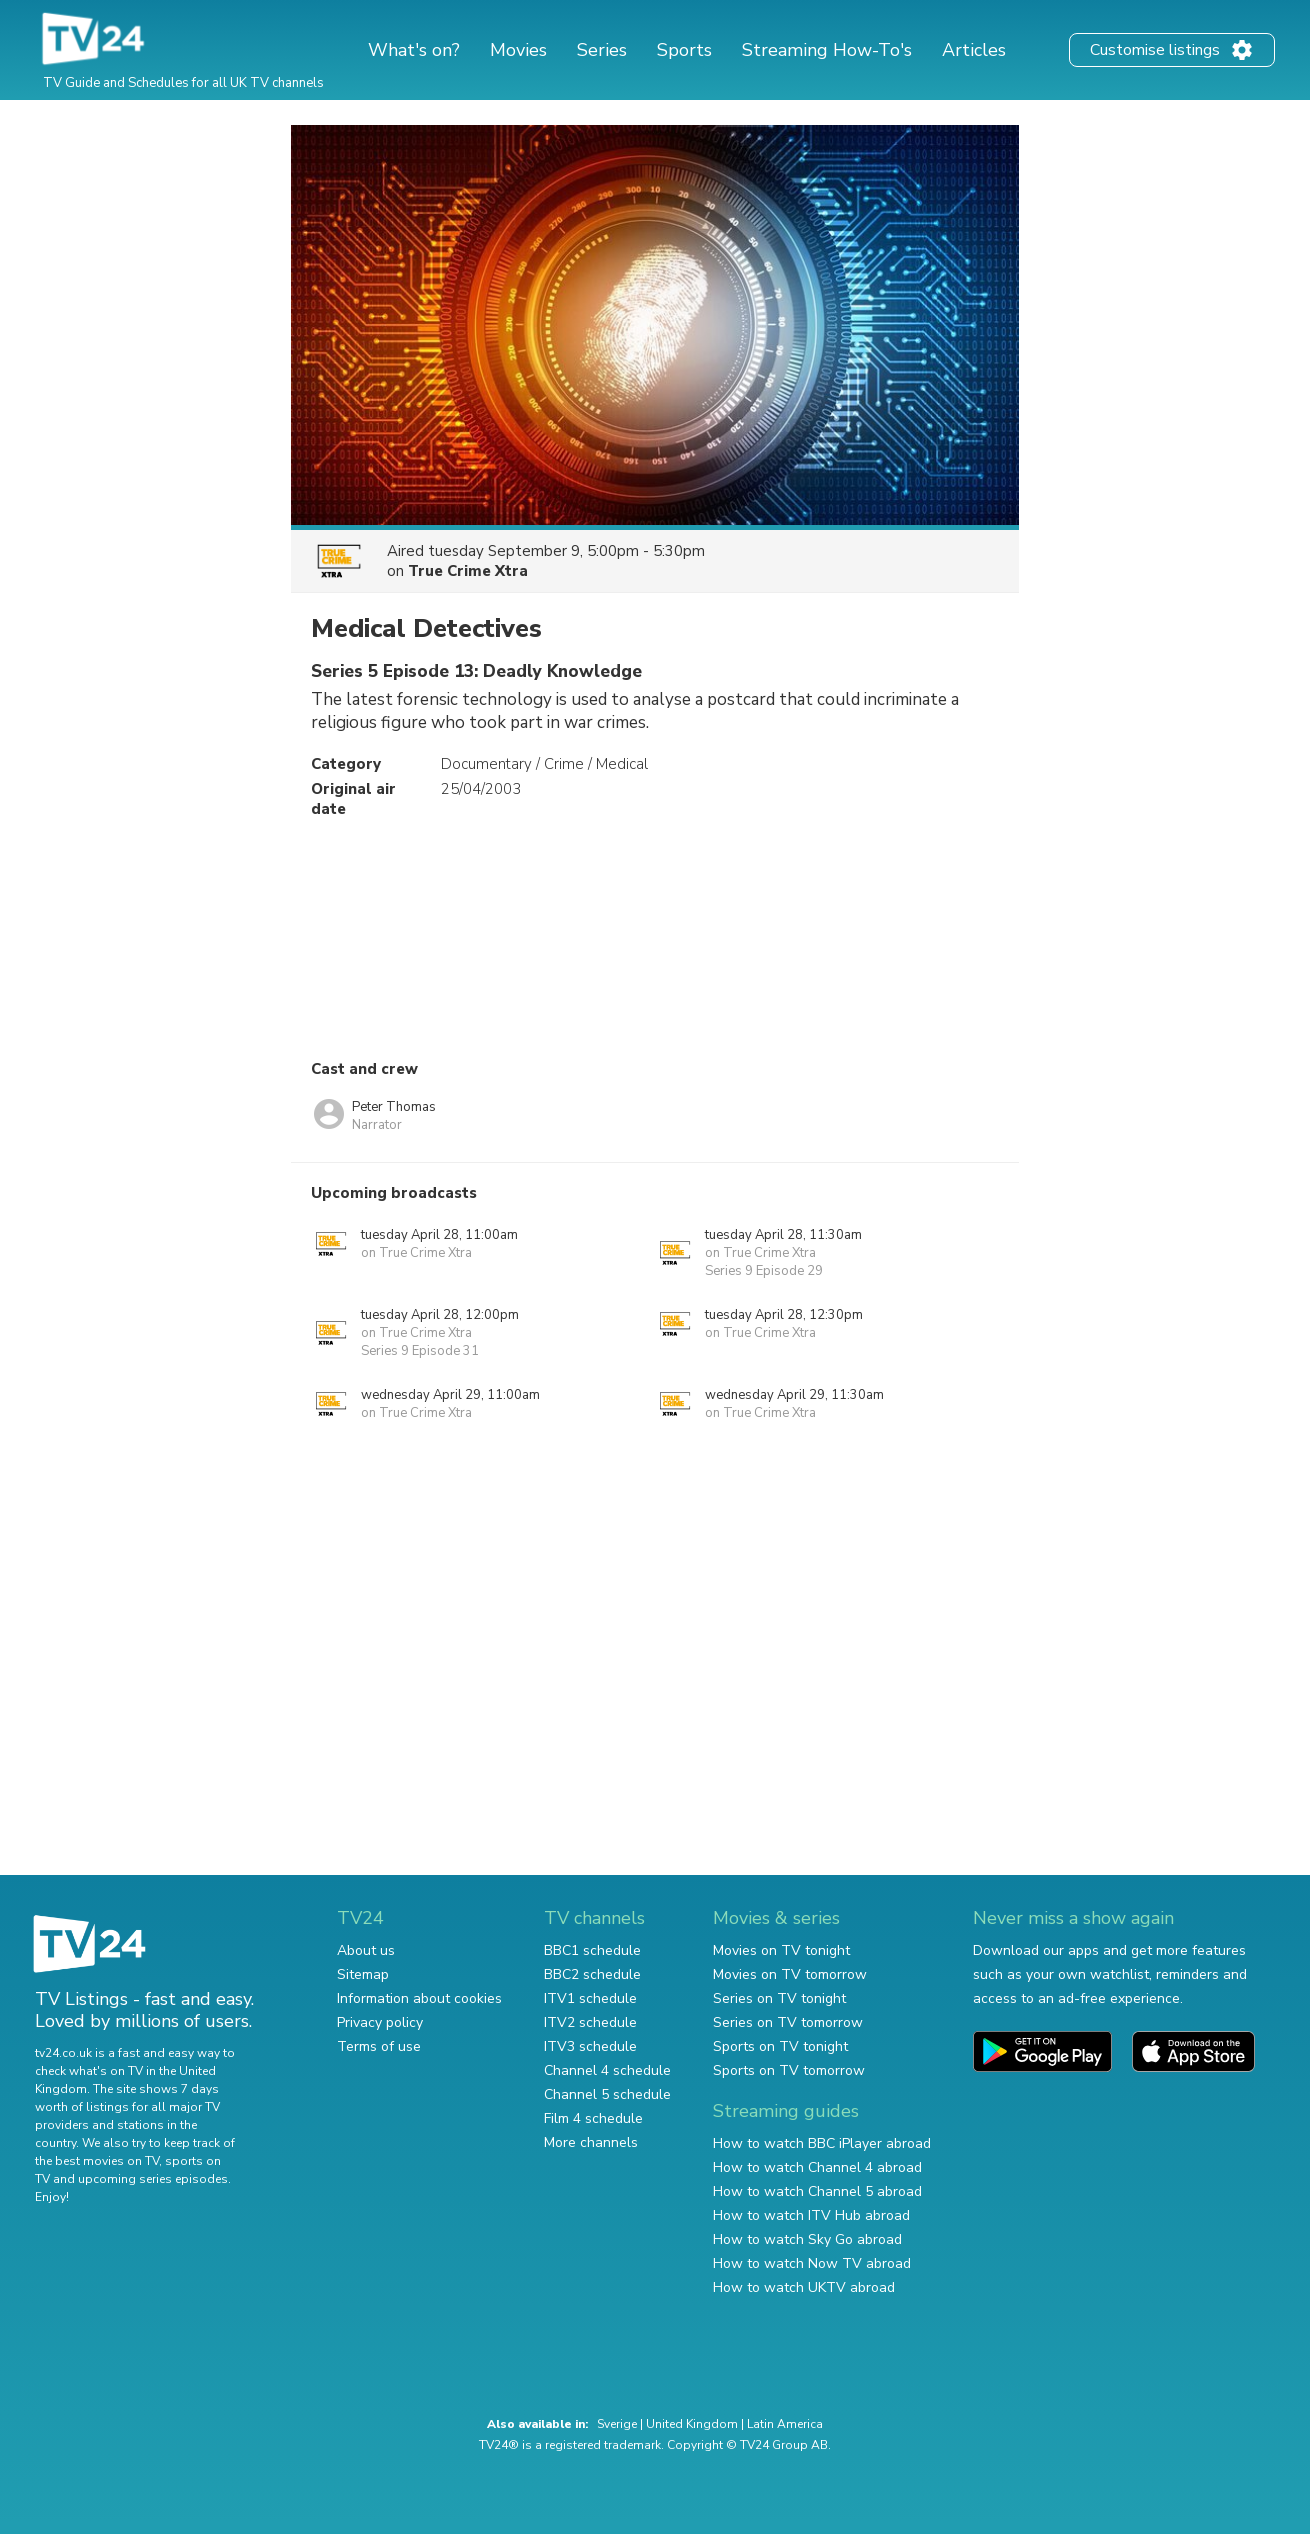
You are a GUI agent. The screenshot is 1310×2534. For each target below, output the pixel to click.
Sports (684, 50)
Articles (974, 50)
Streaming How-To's (827, 50)
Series (602, 50)
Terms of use (379, 2046)
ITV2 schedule (590, 2022)
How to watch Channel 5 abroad (817, 2191)
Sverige (617, 2424)
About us (366, 1950)
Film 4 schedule (593, 2118)
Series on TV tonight (779, 1998)
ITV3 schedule (590, 2046)
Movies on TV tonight (781, 1950)
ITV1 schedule (590, 1998)
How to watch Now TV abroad (812, 2263)
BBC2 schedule (592, 1974)
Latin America (785, 2424)
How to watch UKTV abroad (804, 2287)
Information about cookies (419, 1998)
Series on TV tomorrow (788, 2022)
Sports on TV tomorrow (789, 2070)
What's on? (414, 50)
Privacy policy (380, 2022)
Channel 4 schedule (607, 2070)
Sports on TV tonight (780, 2046)
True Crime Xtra (468, 571)
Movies (518, 50)
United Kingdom (692, 2424)
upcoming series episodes (153, 2179)
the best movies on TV (97, 2161)
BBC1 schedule (592, 1950)
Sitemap (363, 1974)
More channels (591, 2142)
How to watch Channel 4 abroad (817, 2167)
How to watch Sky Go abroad (807, 2239)
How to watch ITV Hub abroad (811, 2215)
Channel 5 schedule (607, 2094)
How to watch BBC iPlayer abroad (822, 2143)
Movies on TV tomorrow (790, 1974)
